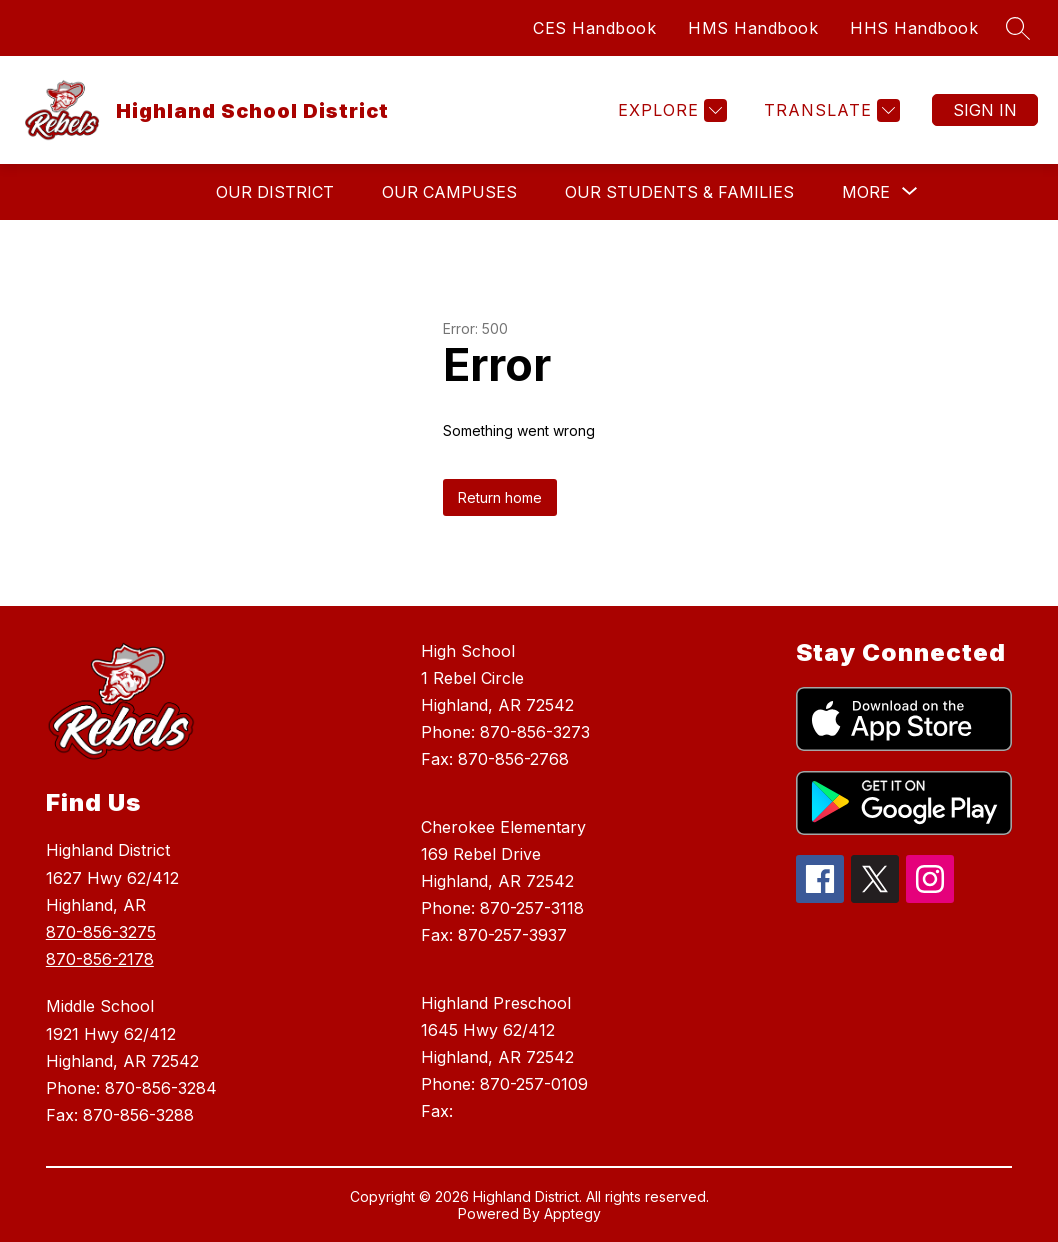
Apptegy (572, 1213)
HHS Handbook (914, 28)
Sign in (985, 110)
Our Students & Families (679, 192)
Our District (275, 192)
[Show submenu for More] (866, 192)
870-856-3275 (101, 932)
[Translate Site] (829, 110)
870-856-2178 (100, 959)
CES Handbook (594, 28)
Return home (500, 497)
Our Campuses (449, 192)
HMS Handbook (753, 28)
